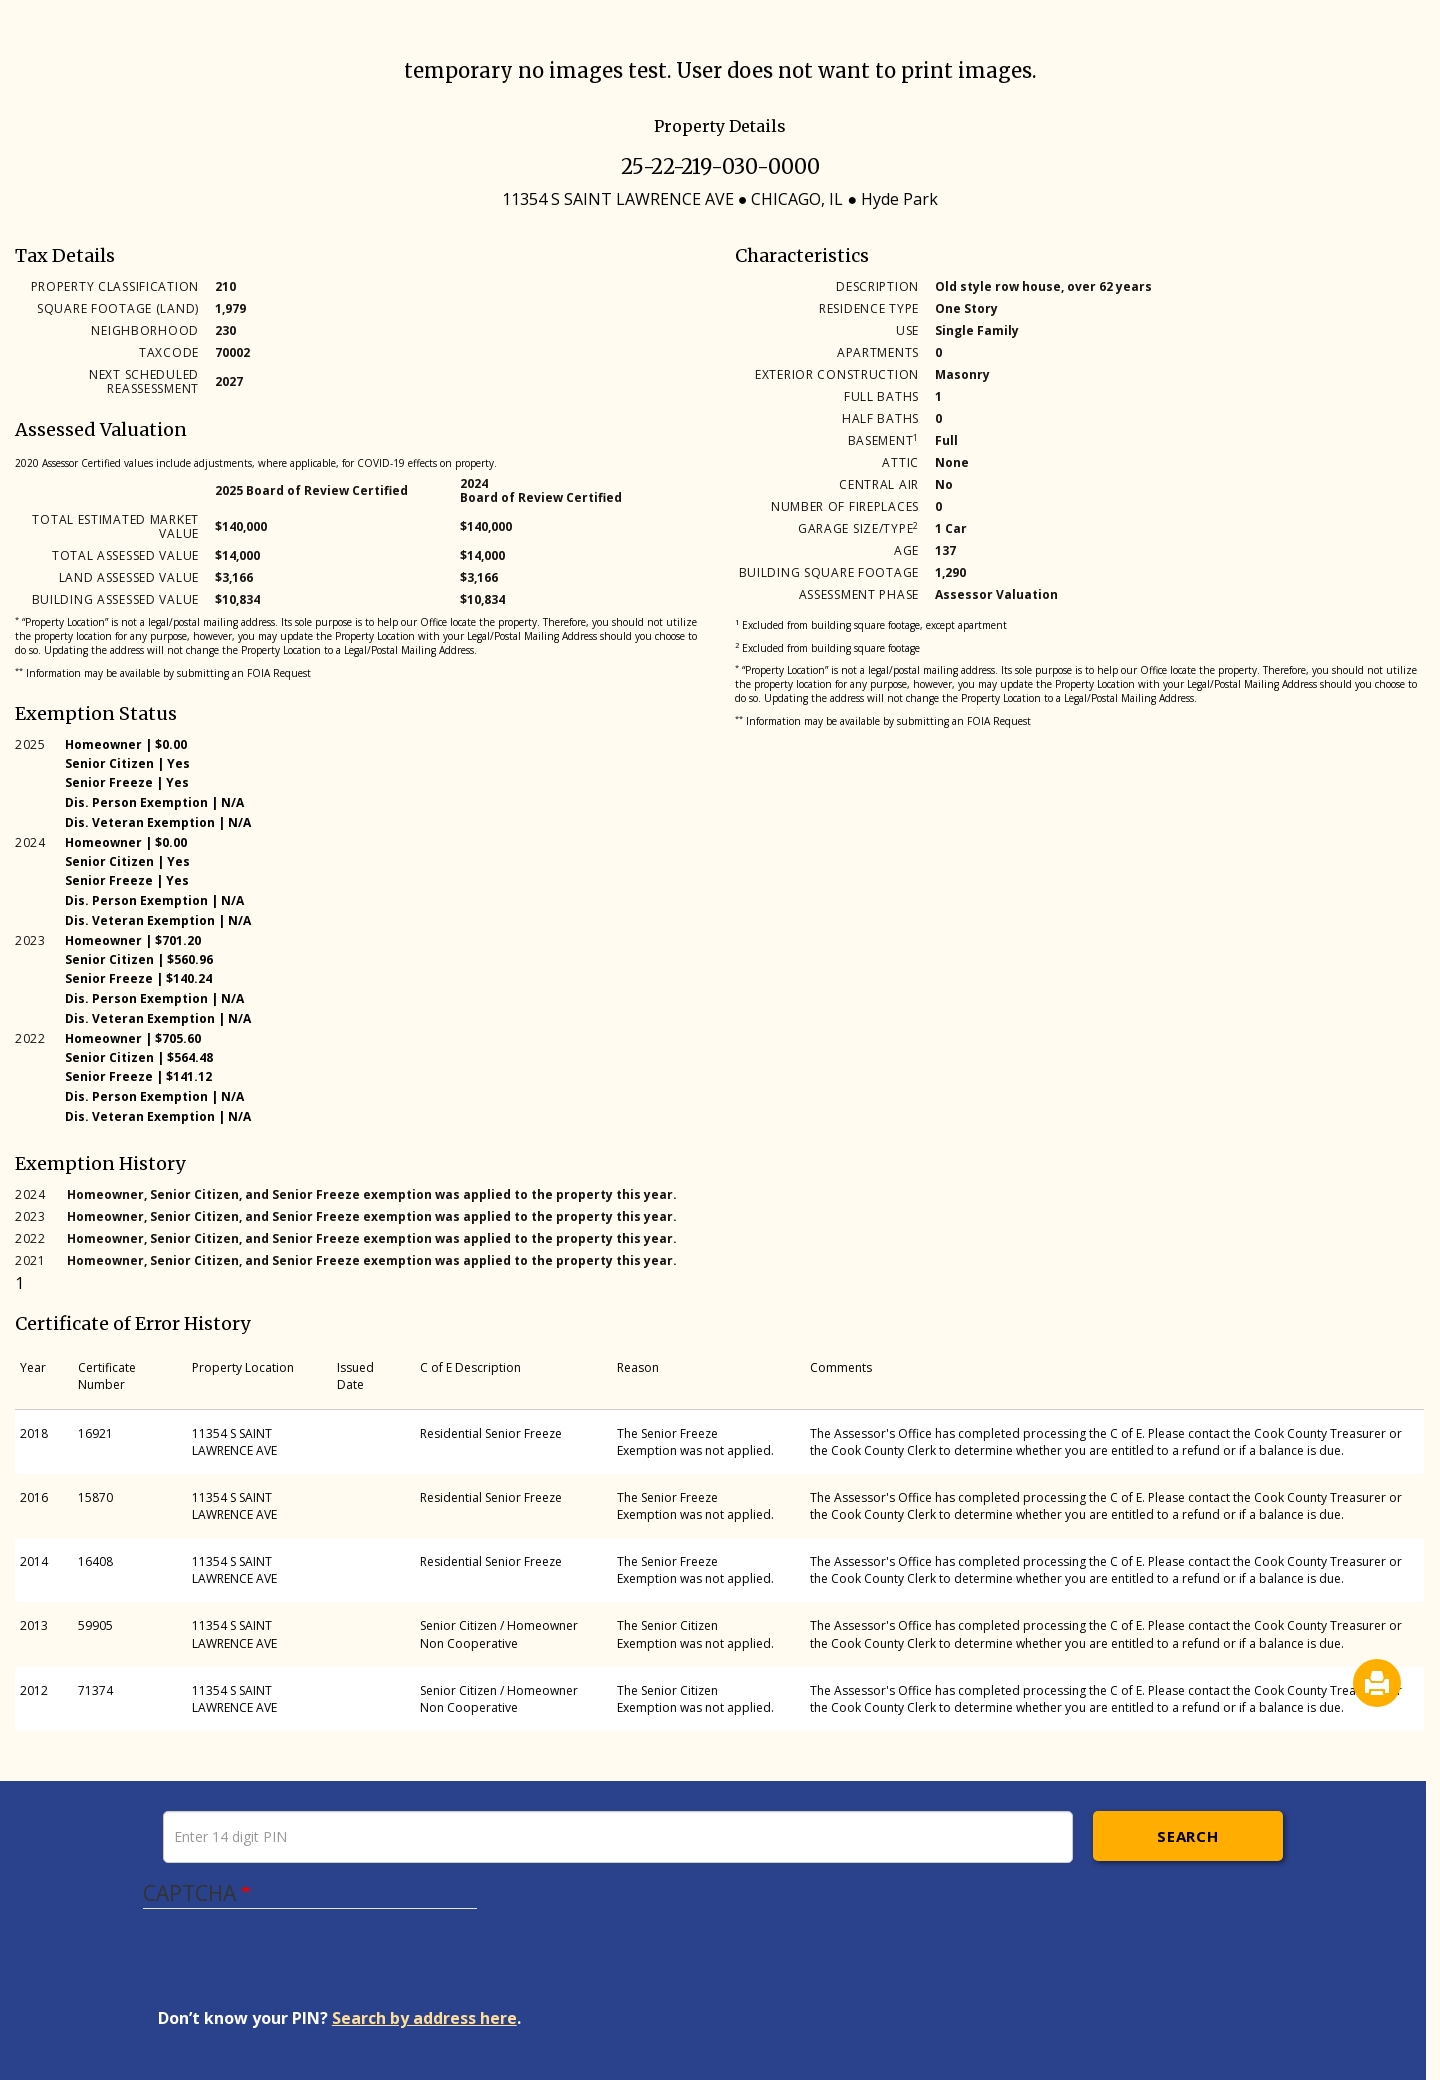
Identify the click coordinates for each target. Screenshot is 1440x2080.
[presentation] (310, 1968)
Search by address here (424, 2018)
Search (1187, 1836)
